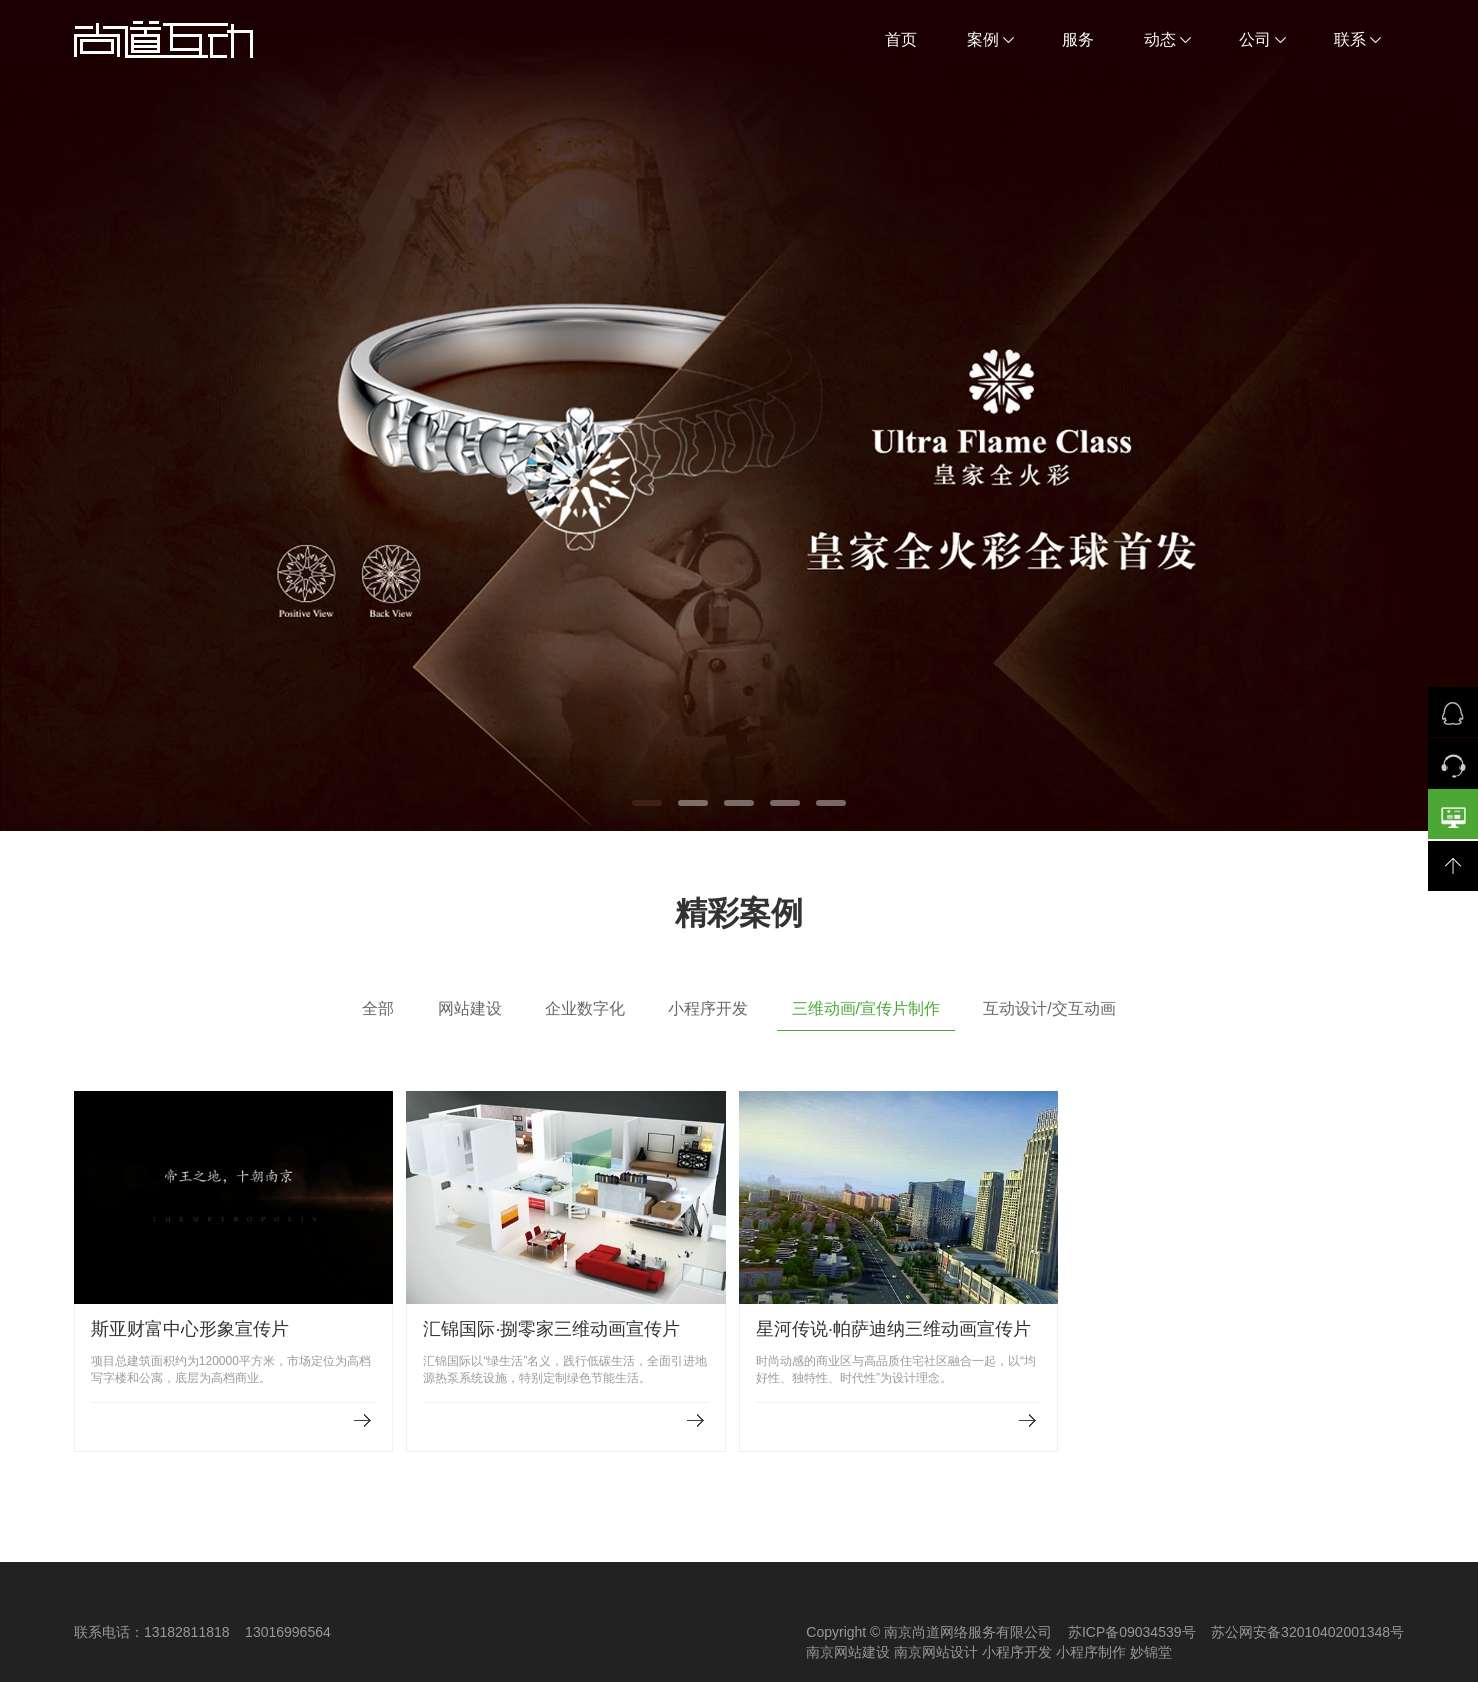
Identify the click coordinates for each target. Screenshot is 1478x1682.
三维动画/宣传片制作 (866, 1008)
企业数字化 (585, 1008)
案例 (990, 39)
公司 (1262, 39)
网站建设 (470, 1008)
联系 (1357, 39)
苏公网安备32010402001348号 (1307, 1632)
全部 (378, 1008)
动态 (1167, 39)
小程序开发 (708, 1008)
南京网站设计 (936, 1652)
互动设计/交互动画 (1049, 1008)
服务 (1078, 39)
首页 (901, 39)
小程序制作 (1091, 1652)
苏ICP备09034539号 (1132, 1632)
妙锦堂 (1151, 1652)
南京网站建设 (848, 1652)
